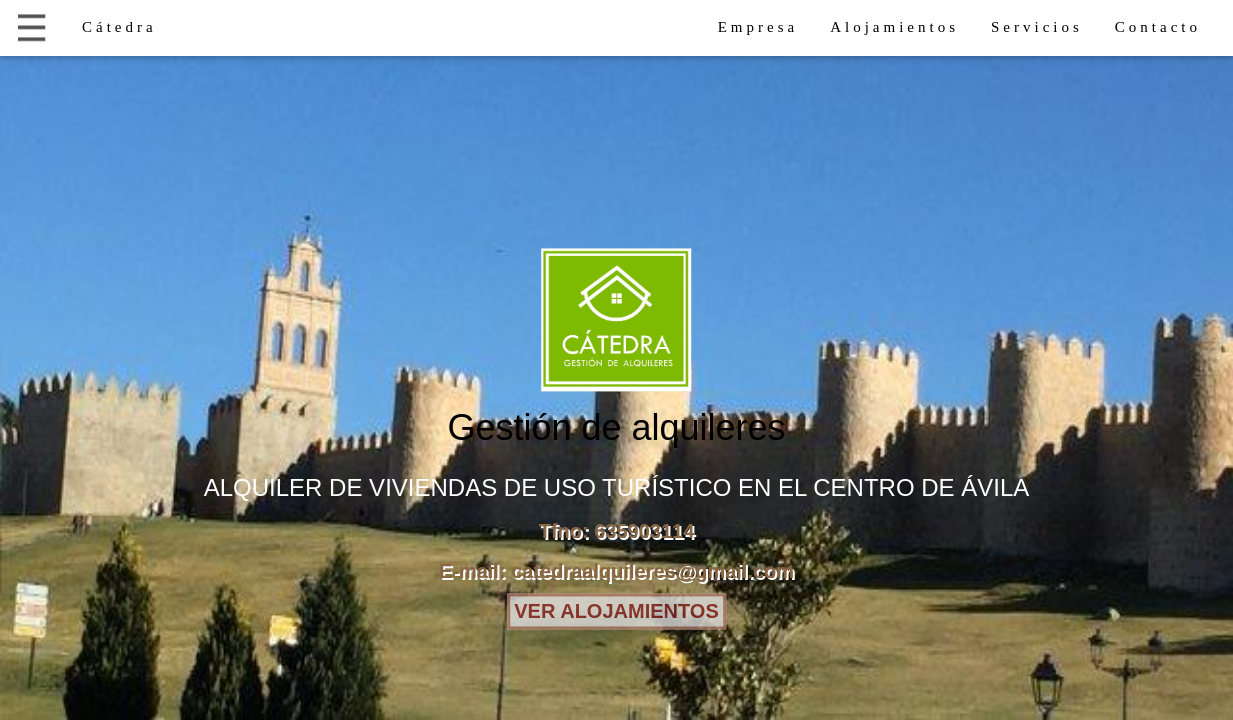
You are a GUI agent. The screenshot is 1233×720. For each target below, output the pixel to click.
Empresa (758, 27)
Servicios (1037, 27)
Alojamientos (894, 27)
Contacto (1158, 27)
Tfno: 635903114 (617, 532)
